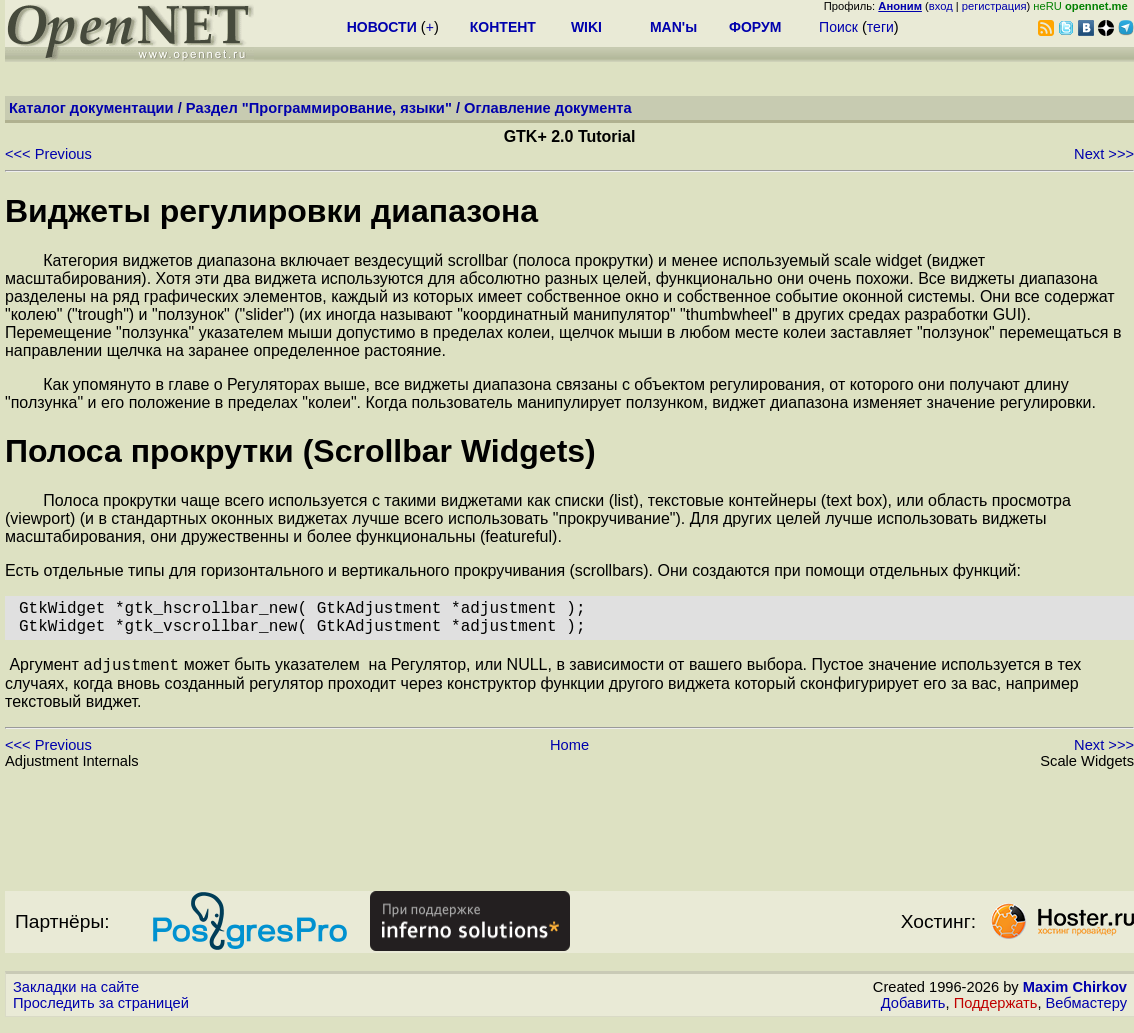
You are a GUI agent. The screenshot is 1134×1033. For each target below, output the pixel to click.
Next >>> (1104, 154)
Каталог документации (91, 108)
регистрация (994, 6)
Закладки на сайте (76, 998)
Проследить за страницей (101, 1014)
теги (880, 27)
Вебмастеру (1086, 1014)
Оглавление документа (548, 108)
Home (569, 756)
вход (941, 6)
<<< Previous (48, 154)
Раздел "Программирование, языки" (319, 108)
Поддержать (996, 1014)
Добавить (913, 1014)
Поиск (838, 27)
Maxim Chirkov (1075, 998)
